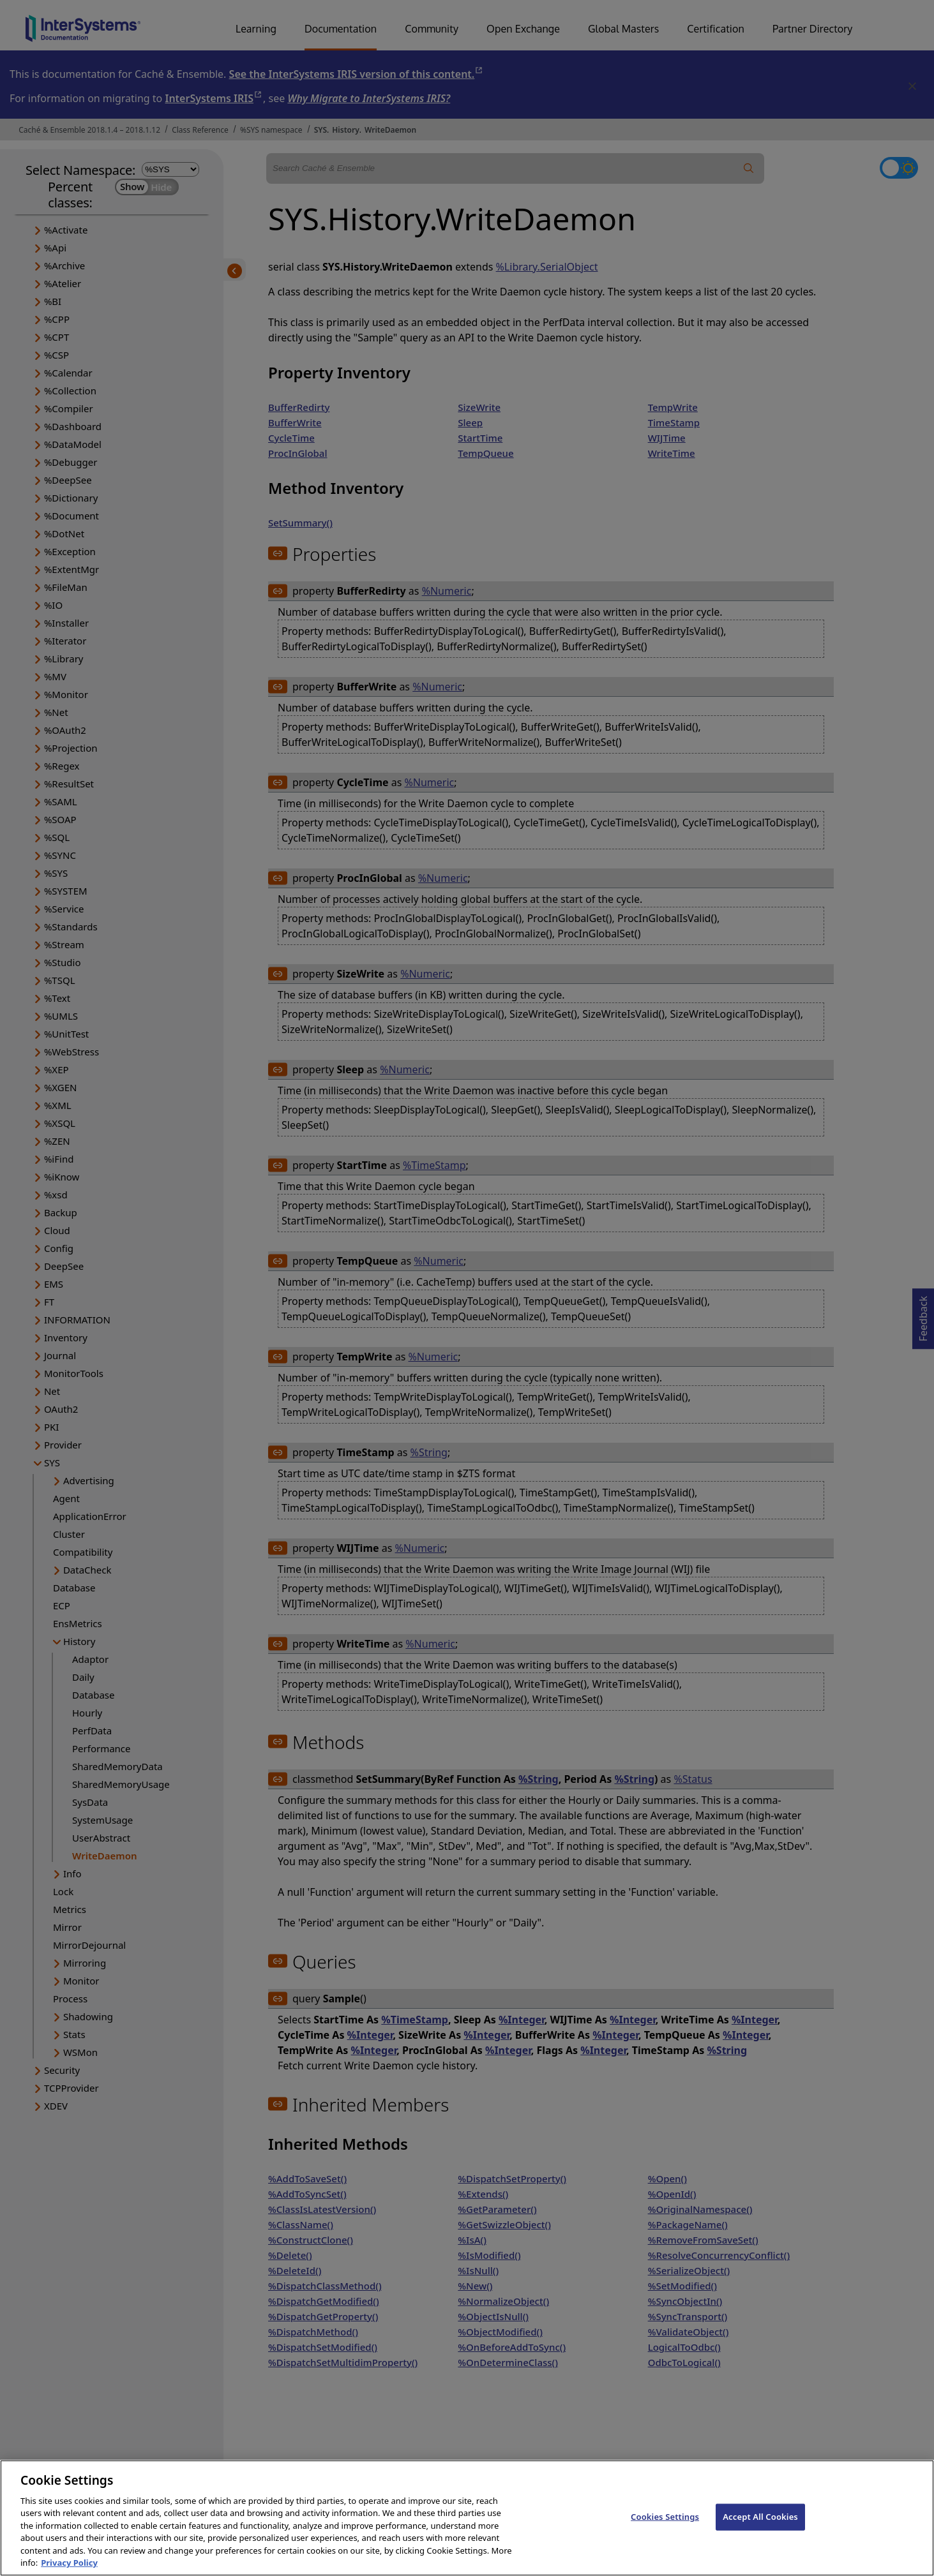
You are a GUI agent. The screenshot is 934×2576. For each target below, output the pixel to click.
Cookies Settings (665, 2532)
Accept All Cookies (760, 2532)
